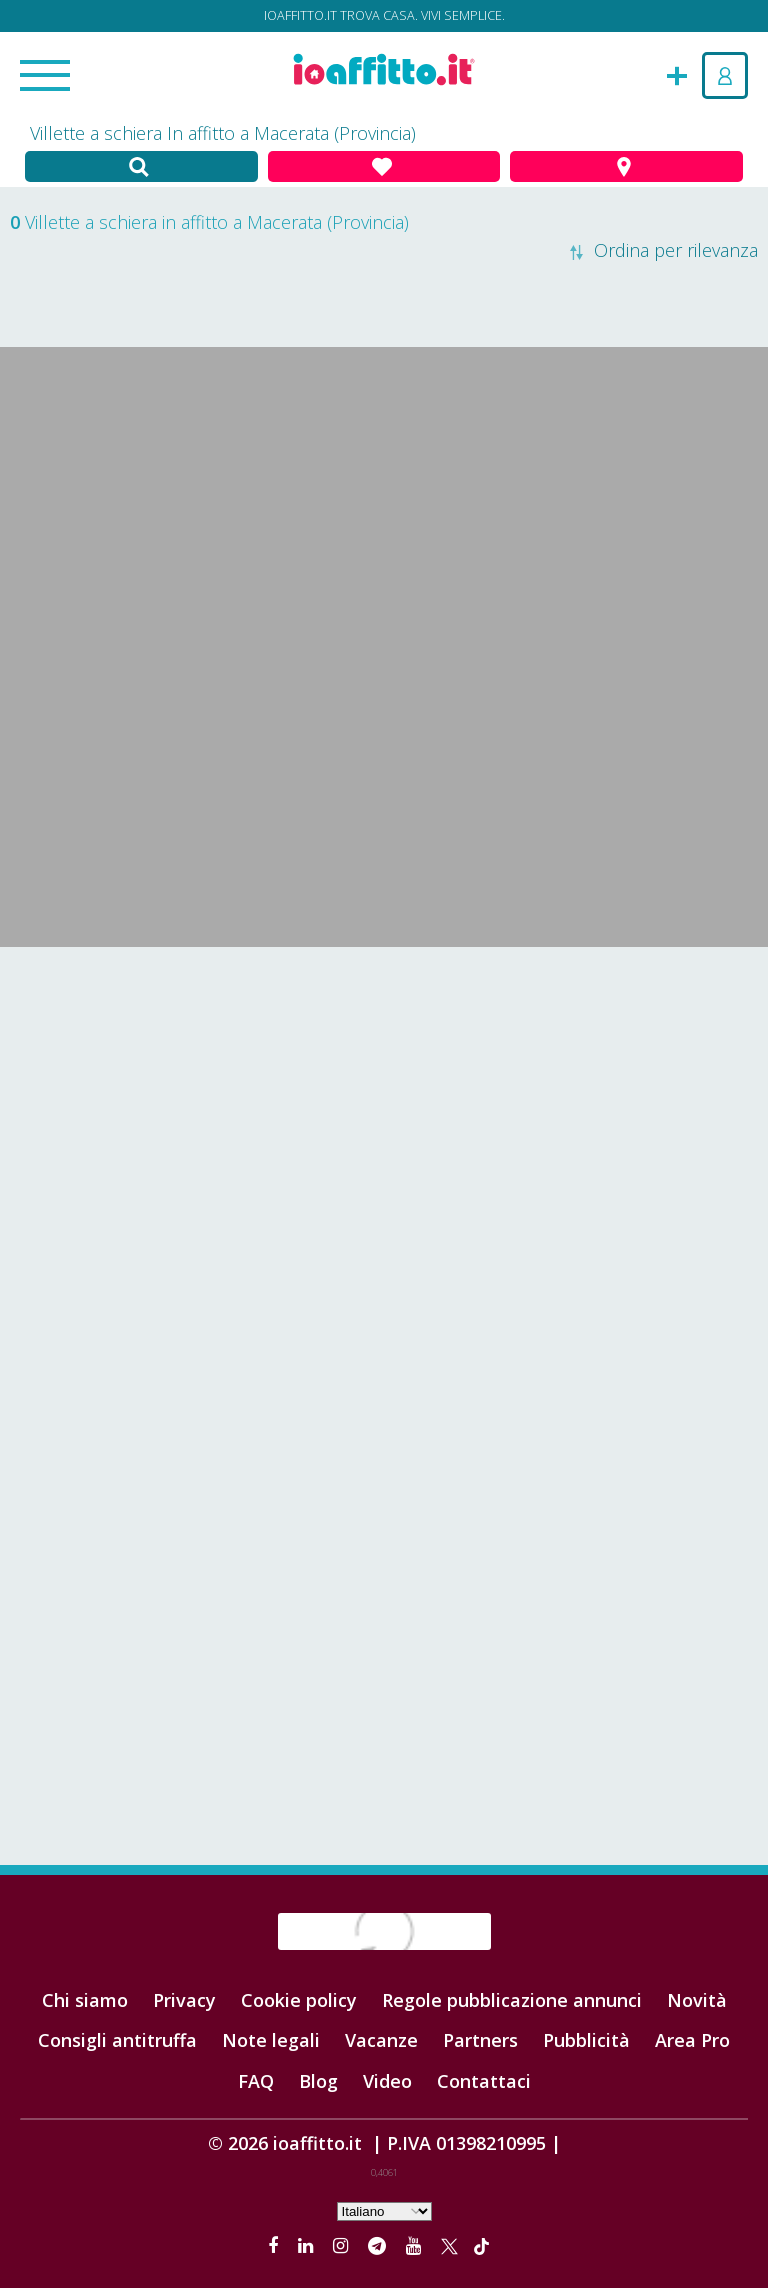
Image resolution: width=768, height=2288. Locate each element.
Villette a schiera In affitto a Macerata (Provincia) (223, 133)
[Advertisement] (384, 1107)
